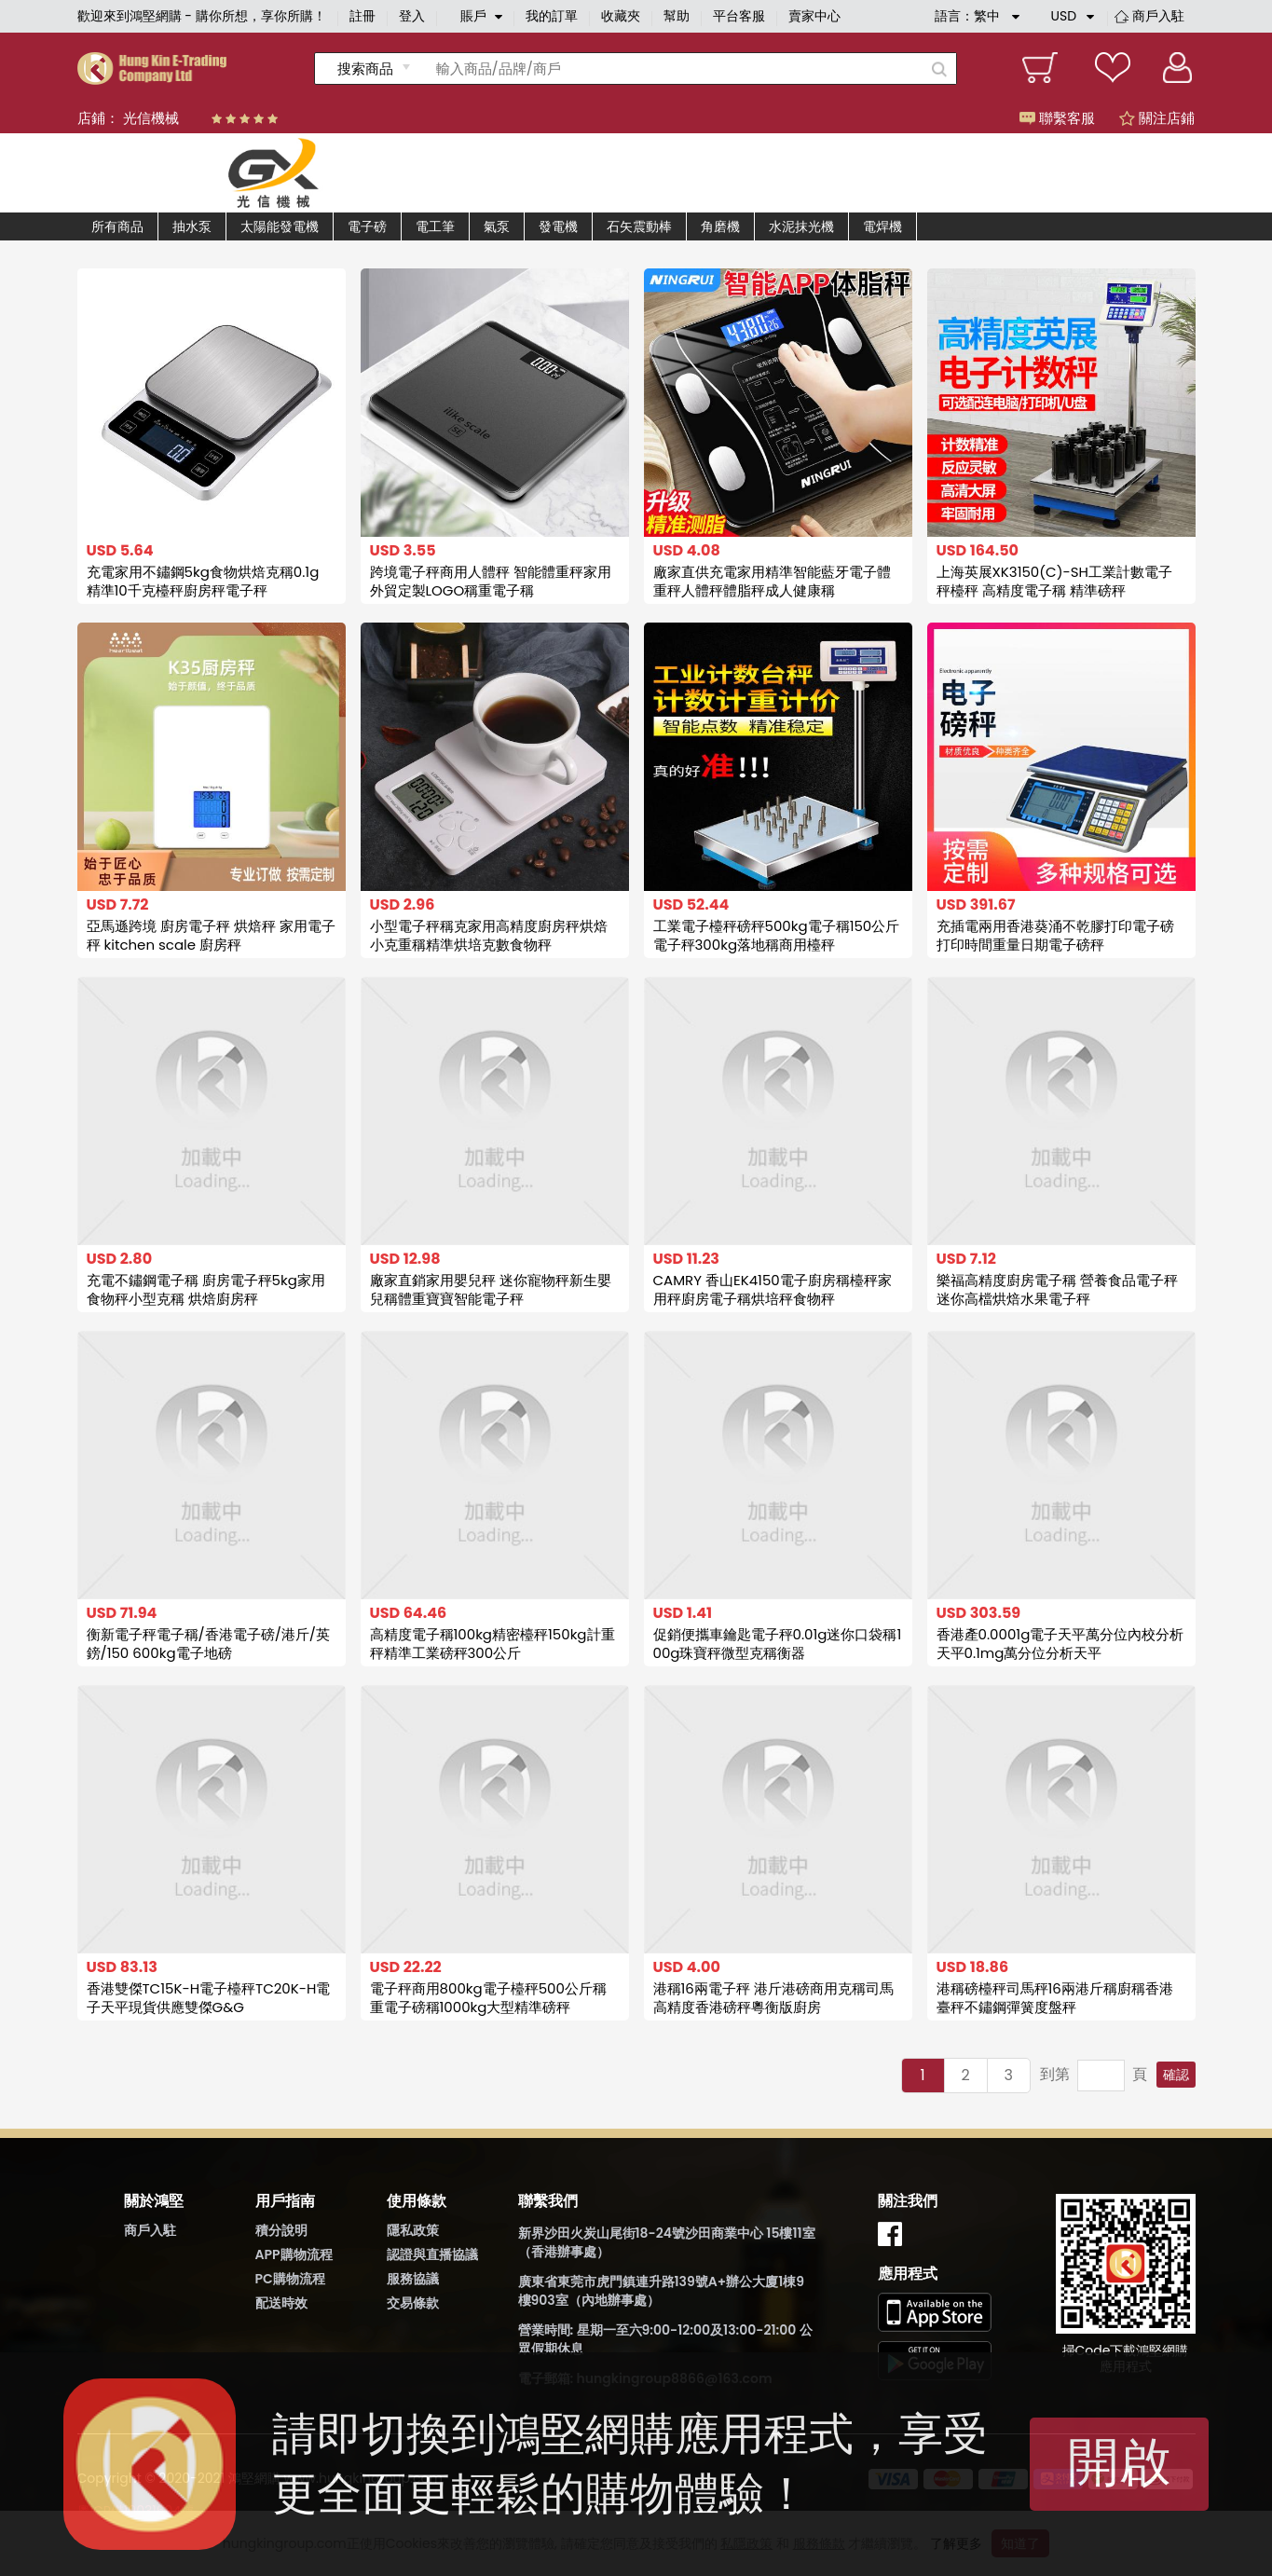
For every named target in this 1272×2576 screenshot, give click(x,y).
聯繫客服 (1057, 118)
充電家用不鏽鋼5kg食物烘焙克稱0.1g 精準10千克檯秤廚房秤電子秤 (203, 581)
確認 (1176, 2074)
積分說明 (281, 2230)
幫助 (676, 16)
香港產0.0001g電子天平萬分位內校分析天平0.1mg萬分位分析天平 (1060, 1643)
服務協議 (413, 2278)
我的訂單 (552, 16)
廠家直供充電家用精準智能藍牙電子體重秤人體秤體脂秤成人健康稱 (772, 581)
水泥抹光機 (801, 226)
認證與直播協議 (432, 2254)
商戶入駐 (1158, 16)
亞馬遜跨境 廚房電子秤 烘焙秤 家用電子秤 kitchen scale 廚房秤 (211, 935)
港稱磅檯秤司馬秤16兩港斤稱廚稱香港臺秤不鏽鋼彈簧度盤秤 (1055, 1998)
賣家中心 (814, 16)
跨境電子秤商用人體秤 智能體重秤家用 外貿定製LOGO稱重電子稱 (490, 581)
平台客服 (739, 16)
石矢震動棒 (639, 226)
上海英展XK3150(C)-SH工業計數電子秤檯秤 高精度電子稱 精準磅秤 (1054, 581)
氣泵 (497, 226)
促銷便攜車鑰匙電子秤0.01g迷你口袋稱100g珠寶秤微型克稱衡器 (777, 1643)
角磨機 (720, 226)
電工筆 (435, 226)
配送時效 (281, 2303)
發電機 (558, 226)
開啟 (1119, 2462)
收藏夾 (620, 16)
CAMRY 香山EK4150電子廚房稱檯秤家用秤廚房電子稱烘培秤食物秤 (772, 1289)
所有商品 (117, 226)
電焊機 (882, 226)
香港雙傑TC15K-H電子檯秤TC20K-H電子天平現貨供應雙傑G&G (209, 1998)
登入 (412, 16)
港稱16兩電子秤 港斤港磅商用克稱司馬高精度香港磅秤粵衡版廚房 (773, 1998)
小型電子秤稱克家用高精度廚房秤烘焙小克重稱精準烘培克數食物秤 (489, 935)
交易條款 (413, 2303)
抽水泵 (192, 226)
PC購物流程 (290, 2278)
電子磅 (367, 226)
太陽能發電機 (279, 226)
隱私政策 (413, 2230)
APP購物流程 (294, 2254)
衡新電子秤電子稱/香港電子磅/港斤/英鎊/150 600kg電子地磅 (208, 1643)
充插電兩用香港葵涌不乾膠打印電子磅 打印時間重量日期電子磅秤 (1055, 935)
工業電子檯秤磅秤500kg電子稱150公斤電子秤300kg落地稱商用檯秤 (776, 935)
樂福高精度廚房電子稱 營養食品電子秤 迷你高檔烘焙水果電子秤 (1057, 1289)
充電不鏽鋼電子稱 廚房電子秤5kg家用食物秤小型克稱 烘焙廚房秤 (206, 1289)
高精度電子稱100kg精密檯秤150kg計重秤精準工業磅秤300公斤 (492, 1643)
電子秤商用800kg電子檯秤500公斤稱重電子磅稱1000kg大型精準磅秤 (488, 1998)
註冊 (362, 16)
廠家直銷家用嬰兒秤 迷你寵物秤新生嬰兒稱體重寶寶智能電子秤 (490, 1289)
